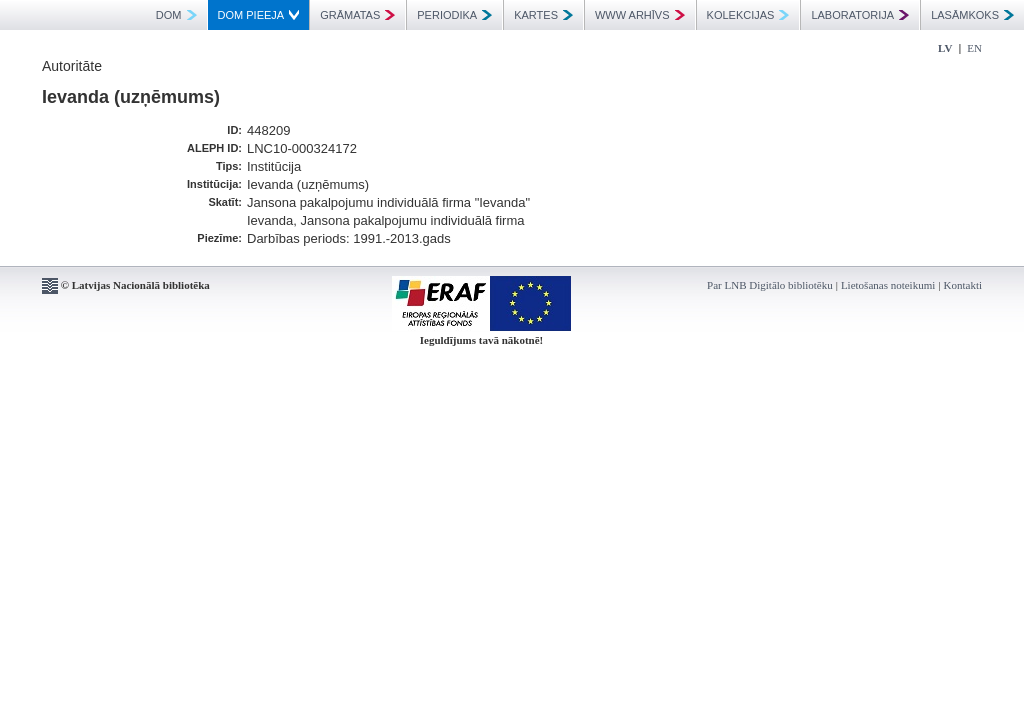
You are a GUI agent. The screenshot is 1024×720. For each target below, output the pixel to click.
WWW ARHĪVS (640, 15)
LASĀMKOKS (972, 15)
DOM (176, 15)
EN (974, 48)
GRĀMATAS (357, 15)
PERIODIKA (454, 15)
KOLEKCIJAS (748, 15)
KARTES (543, 15)
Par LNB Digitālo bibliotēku (770, 285)
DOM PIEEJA (259, 15)
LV (945, 48)
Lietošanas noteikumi (888, 285)
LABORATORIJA (860, 15)
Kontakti (963, 285)
